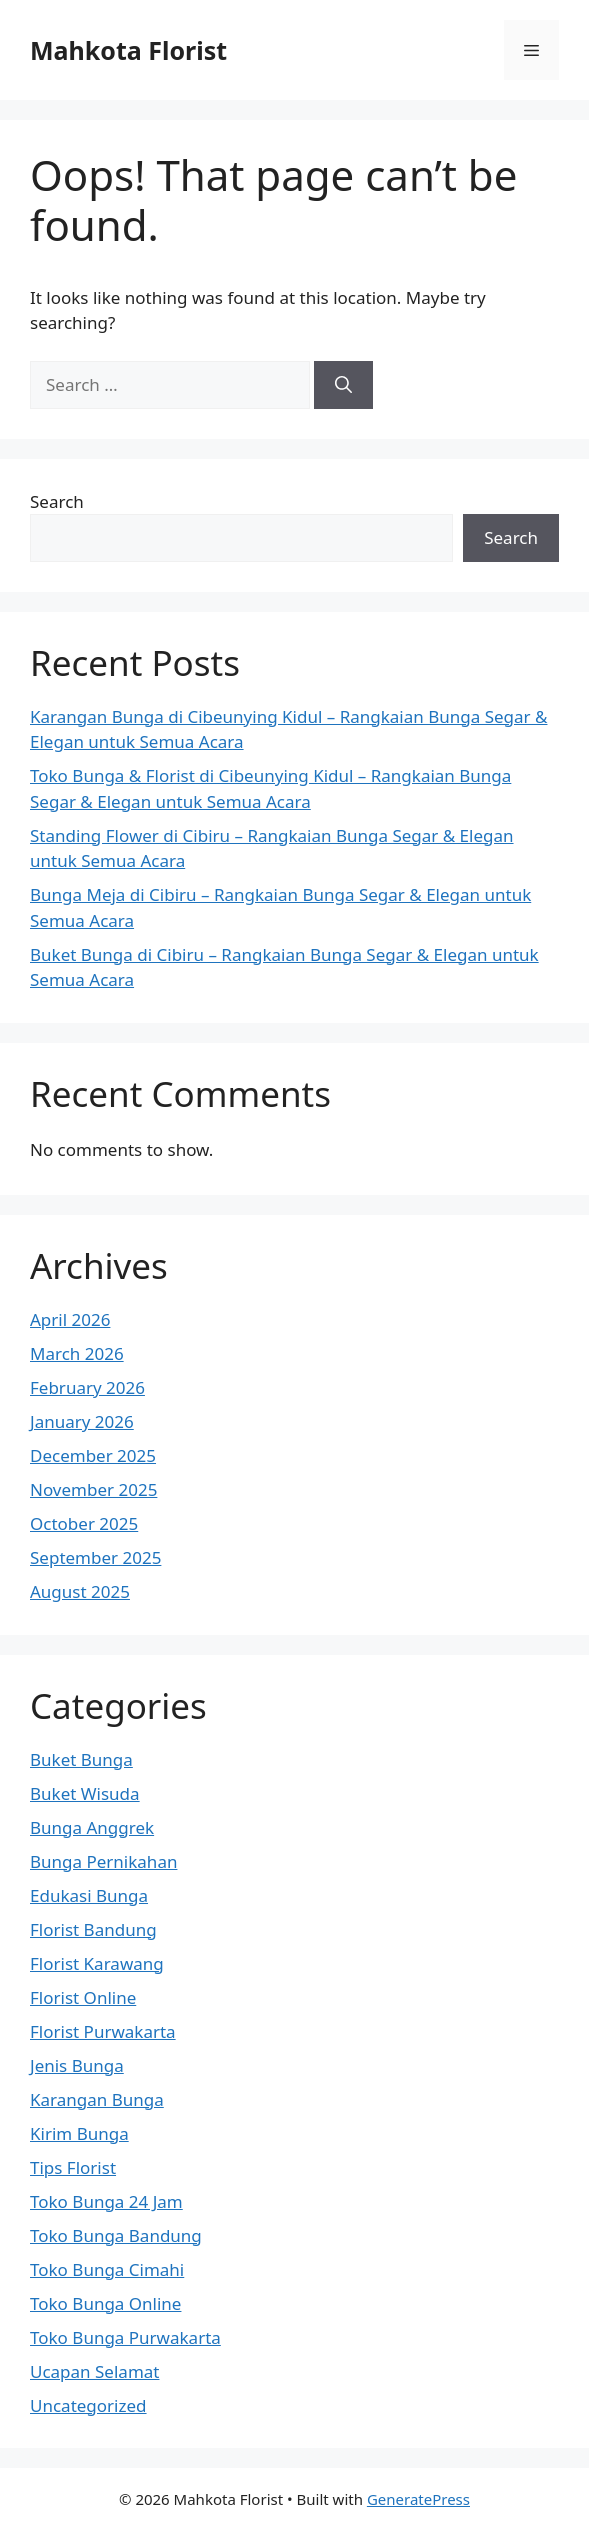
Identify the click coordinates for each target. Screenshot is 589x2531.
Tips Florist (73, 2167)
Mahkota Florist (128, 50)
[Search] (343, 385)
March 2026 (77, 1353)
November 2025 (93, 1489)
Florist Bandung (93, 1929)
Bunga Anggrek (92, 1827)
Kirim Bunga (79, 2133)
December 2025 (93, 1455)
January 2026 (82, 1421)
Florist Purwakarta (103, 2031)
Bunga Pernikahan (103, 1861)
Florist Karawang (97, 1963)
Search (57, 501)
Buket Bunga (81, 1759)
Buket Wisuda (85, 1793)
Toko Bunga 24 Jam (106, 2201)
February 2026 (87, 1387)
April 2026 (70, 1319)
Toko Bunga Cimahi (107, 2269)
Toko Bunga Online (105, 2303)
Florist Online (83, 1997)
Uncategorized (88, 2405)
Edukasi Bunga (89, 1895)
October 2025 (84, 1523)
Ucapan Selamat (94, 2371)
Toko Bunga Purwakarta (125, 2337)
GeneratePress (418, 2499)
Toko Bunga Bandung (116, 2235)
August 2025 (80, 1591)
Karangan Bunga (97, 2099)
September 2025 (95, 1557)
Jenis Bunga (77, 2065)
